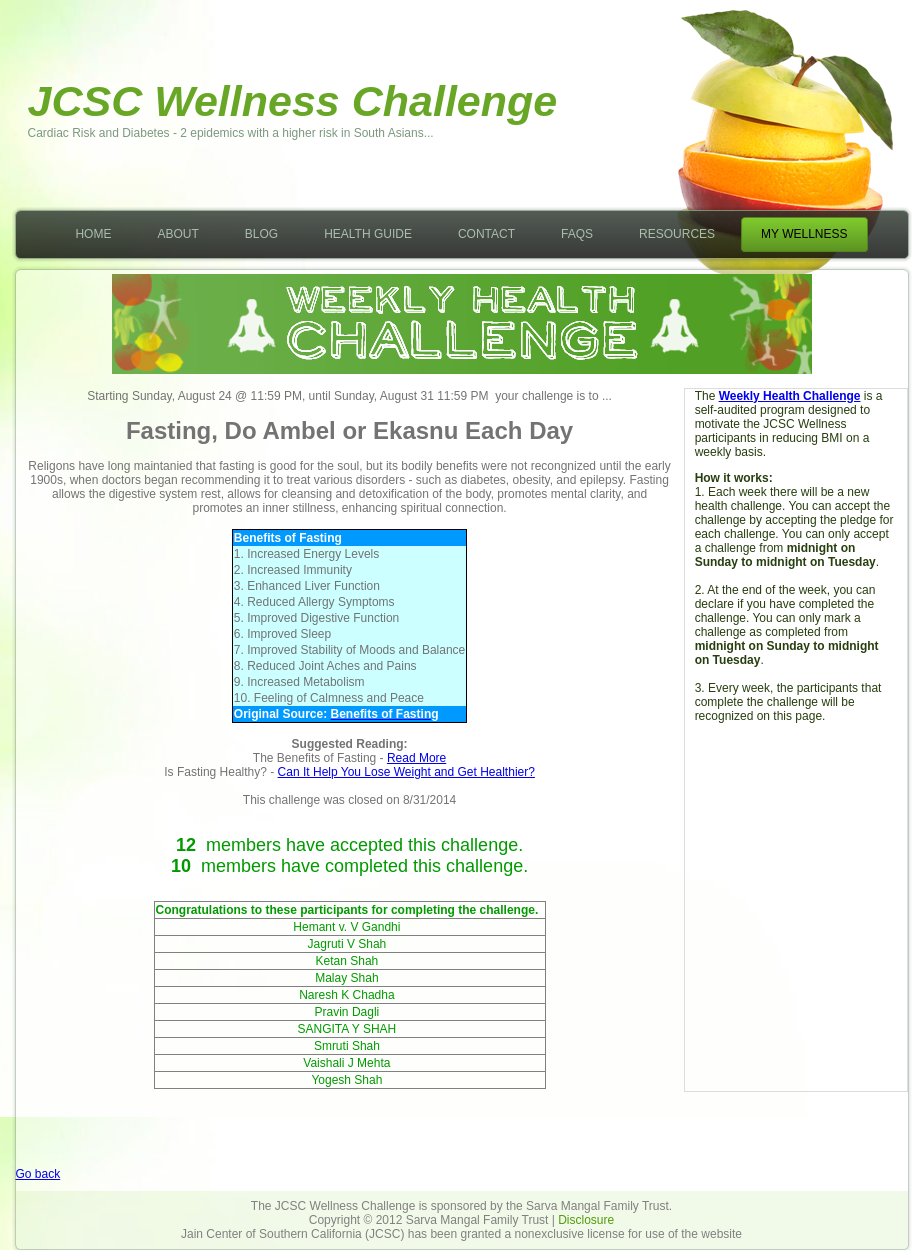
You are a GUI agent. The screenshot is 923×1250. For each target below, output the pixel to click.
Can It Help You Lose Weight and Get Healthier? (406, 772)
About (177, 234)
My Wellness (804, 234)
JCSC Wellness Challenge (293, 101)
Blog (261, 234)
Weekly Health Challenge (790, 396)
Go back (38, 1174)
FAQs (577, 234)
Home (93, 234)
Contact (486, 234)
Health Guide (368, 234)
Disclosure (586, 1220)
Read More (416, 758)
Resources (677, 234)
